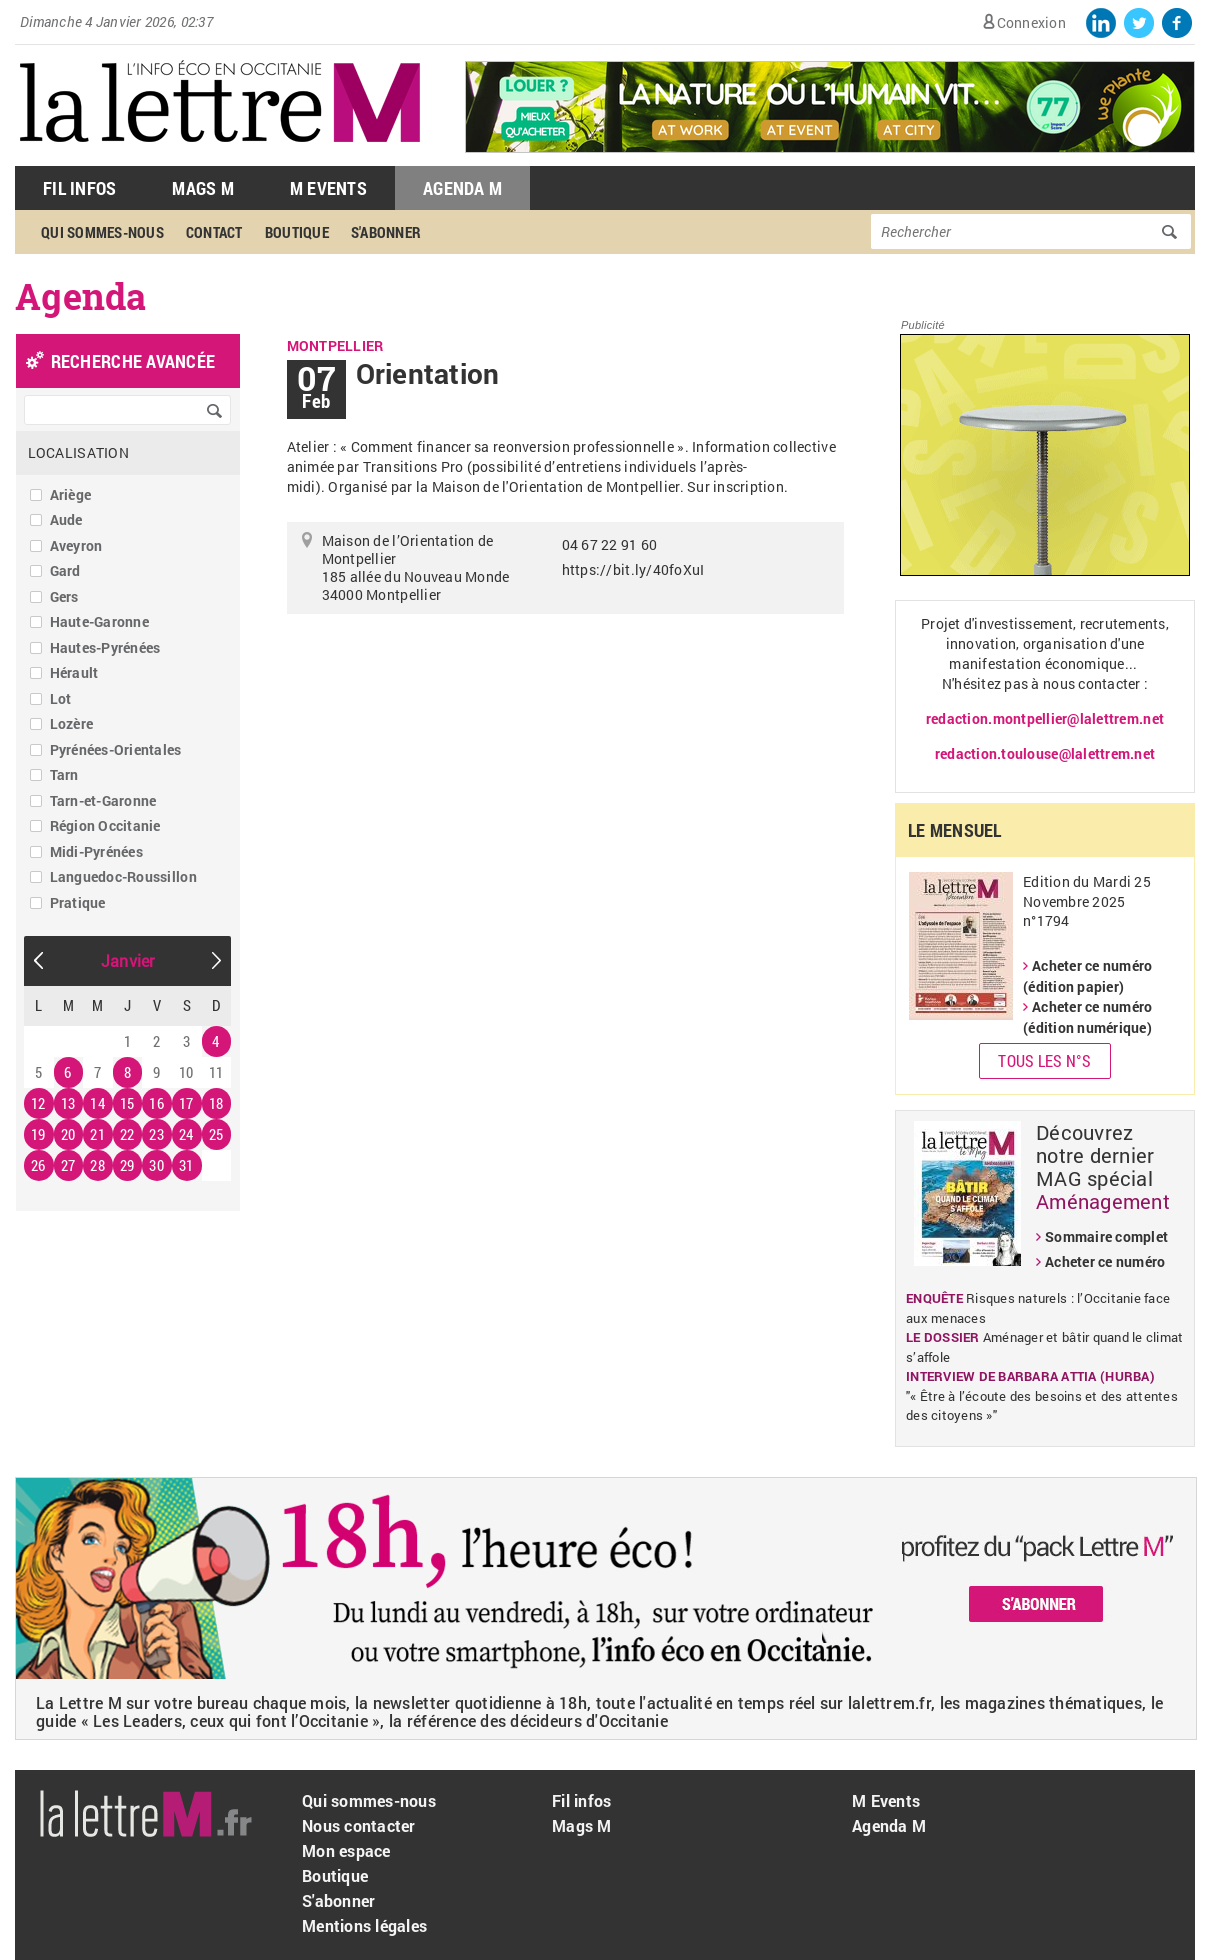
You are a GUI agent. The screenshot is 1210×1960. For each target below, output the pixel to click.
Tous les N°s (1044, 1060)
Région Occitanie (105, 825)
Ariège (71, 494)
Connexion (1031, 22)
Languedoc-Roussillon (123, 876)
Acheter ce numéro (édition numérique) (1087, 1017)
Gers (64, 596)
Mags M (203, 188)
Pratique (78, 902)
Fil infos (581, 1800)
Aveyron (76, 545)
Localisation (78, 452)
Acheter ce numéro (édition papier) (1087, 976)
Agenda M (462, 188)
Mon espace (346, 1850)
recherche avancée (133, 361)
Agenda (81, 296)
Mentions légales (364, 1925)
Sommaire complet (1106, 1236)
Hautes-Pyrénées (105, 647)
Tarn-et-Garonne (103, 800)
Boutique (297, 232)
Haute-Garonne (99, 621)
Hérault (74, 672)
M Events (328, 188)
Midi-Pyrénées (96, 851)
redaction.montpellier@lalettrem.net (1045, 718)
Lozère (72, 723)
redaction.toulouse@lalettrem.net (1045, 753)
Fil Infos (79, 188)
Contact (214, 232)
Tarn (64, 774)
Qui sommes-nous (102, 232)
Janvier (128, 960)
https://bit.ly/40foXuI (633, 569)
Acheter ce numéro (1105, 1261)
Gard (65, 570)
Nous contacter (359, 1825)
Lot (61, 698)
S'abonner (386, 232)
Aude (66, 519)
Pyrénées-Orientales (116, 749)
